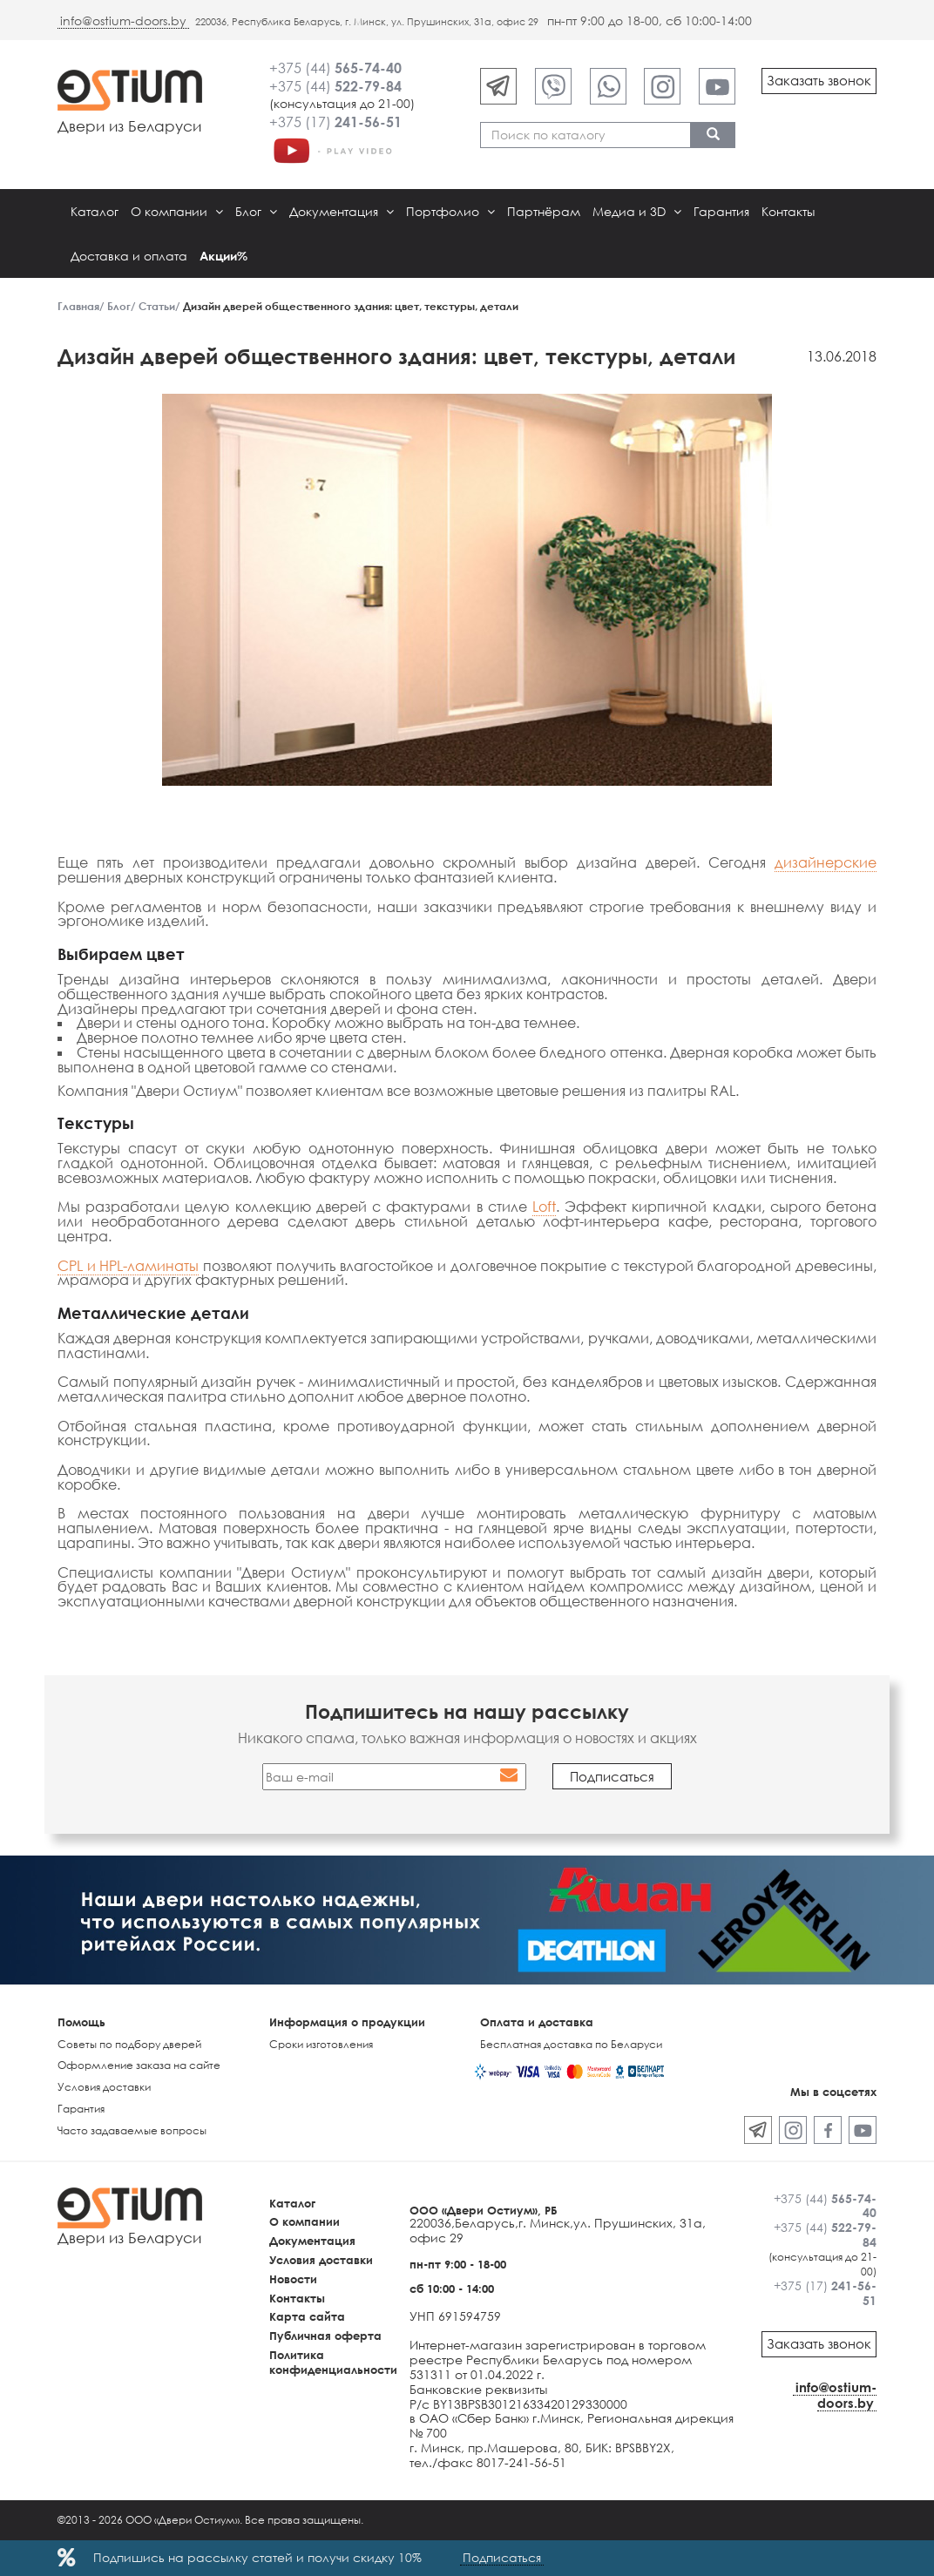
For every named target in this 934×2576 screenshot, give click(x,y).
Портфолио (450, 211)
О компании (177, 211)
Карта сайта (307, 2316)
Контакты (788, 211)
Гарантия (721, 211)
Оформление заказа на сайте (139, 2065)
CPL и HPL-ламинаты (128, 1265)
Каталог (94, 211)
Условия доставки (104, 2086)
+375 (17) (335, 122)
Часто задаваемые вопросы (132, 2130)
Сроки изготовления (321, 2044)
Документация (341, 211)
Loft (544, 1206)
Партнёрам (543, 211)
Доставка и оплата (129, 255)
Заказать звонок (819, 80)
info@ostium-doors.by (123, 20)
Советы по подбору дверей (129, 2044)
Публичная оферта (325, 2336)
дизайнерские (825, 862)
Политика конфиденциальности (333, 2362)
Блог (256, 211)
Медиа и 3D (636, 211)
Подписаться (502, 2557)
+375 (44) (335, 68)
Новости (293, 2279)
